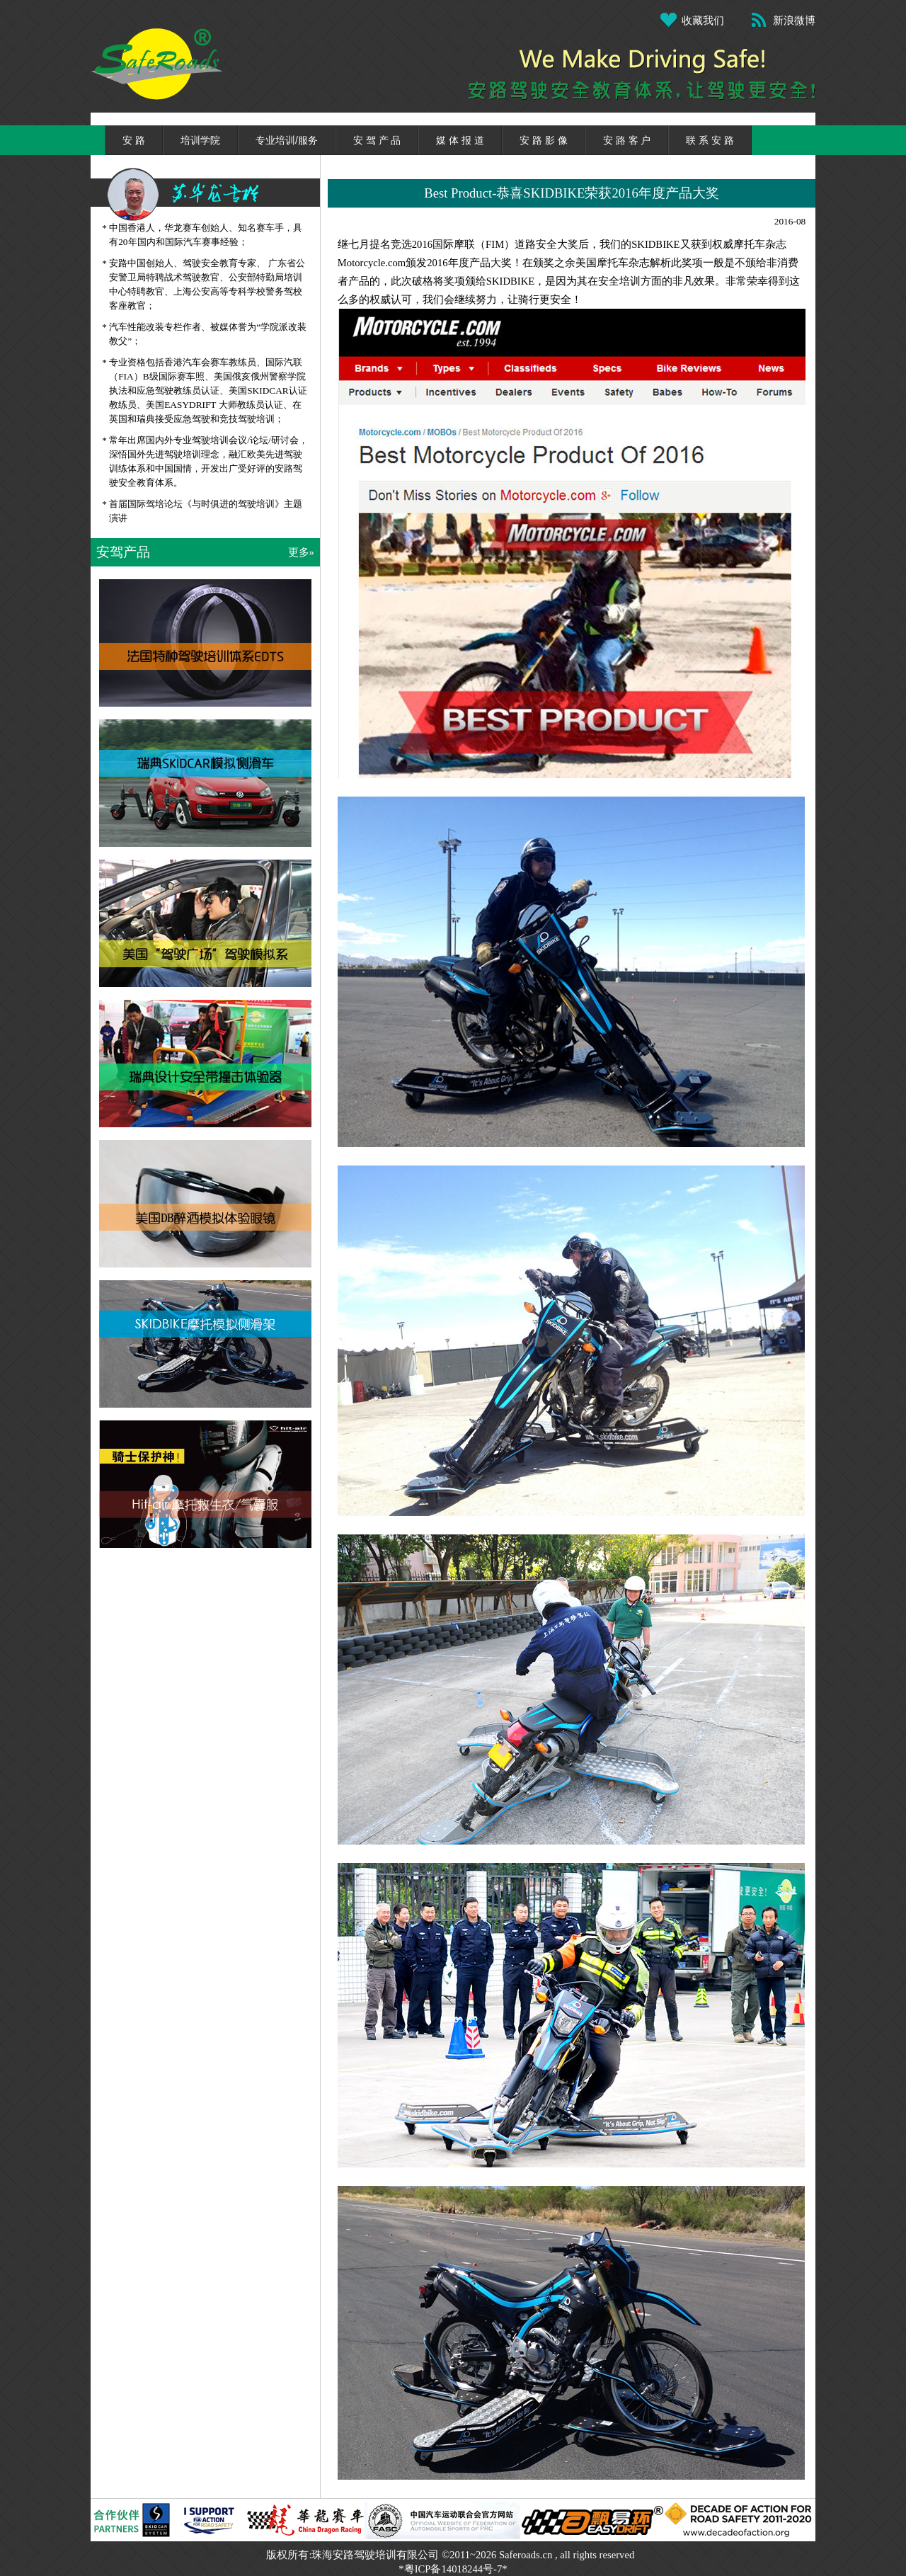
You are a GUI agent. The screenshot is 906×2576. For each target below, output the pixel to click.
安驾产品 (123, 552)
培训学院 (200, 140)
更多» (301, 552)
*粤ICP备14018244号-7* (452, 2569)
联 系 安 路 (710, 140)
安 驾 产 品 (377, 140)
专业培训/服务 (287, 140)
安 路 (133, 140)
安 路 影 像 (544, 140)
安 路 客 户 (627, 140)
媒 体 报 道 (460, 140)
